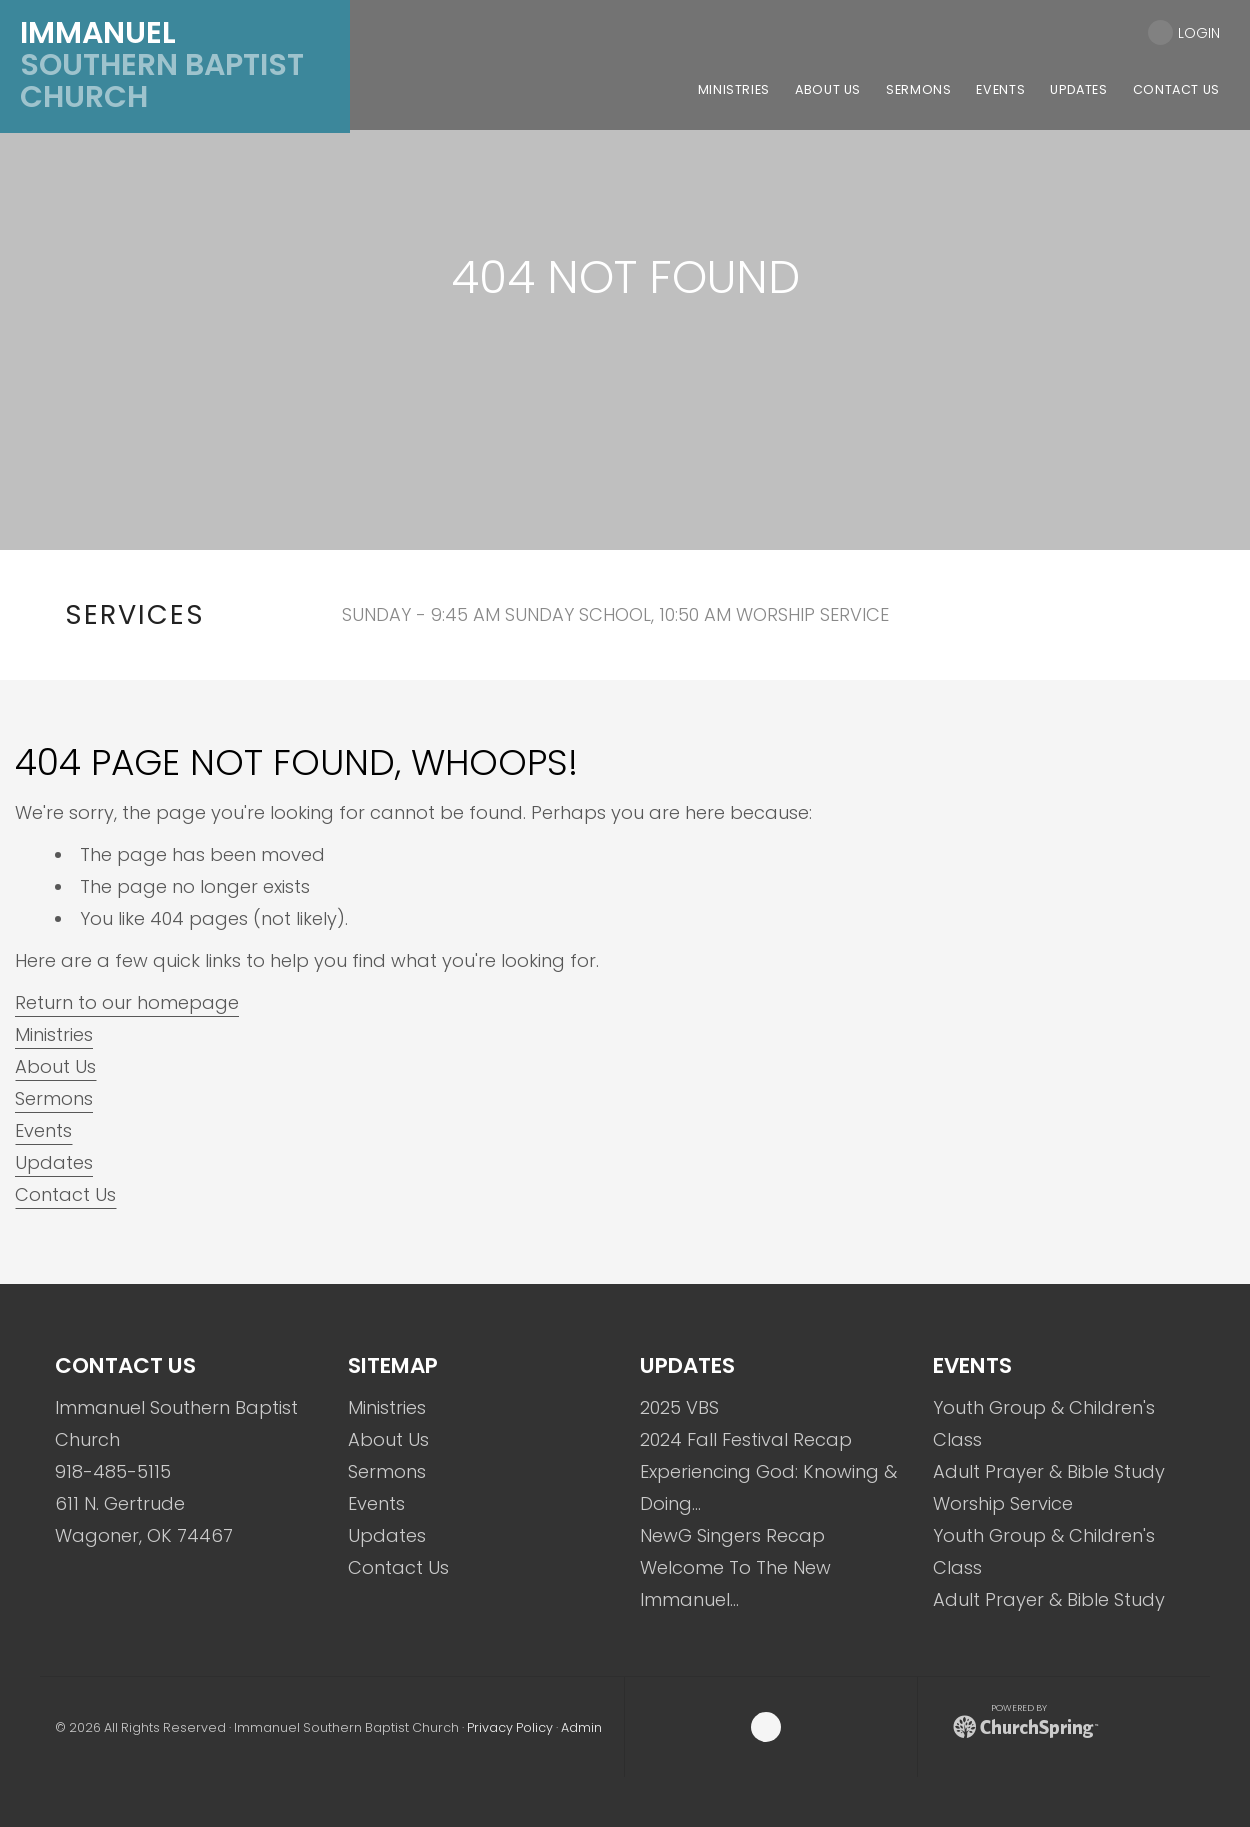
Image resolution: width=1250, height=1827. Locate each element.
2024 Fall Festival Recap (746, 1439)
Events (43, 1130)
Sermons (54, 1098)
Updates (54, 1162)
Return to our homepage (127, 1002)
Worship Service (1003, 1503)
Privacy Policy (510, 1727)
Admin (581, 1727)
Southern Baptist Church (162, 65)
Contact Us (65, 1194)
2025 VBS (679, 1407)
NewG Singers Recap (732, 1535)
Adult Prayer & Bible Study (1049, 1471)
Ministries (54, 1034)
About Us (55, 1066)
